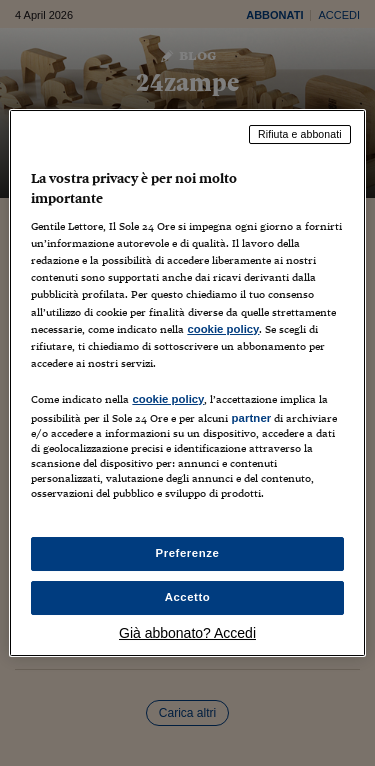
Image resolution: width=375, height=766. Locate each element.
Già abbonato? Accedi (187, 633)
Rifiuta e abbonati (300, 134)
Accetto (188, 597)
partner (251, 418)
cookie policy (223, 329)
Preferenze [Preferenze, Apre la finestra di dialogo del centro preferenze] (188, 553)
